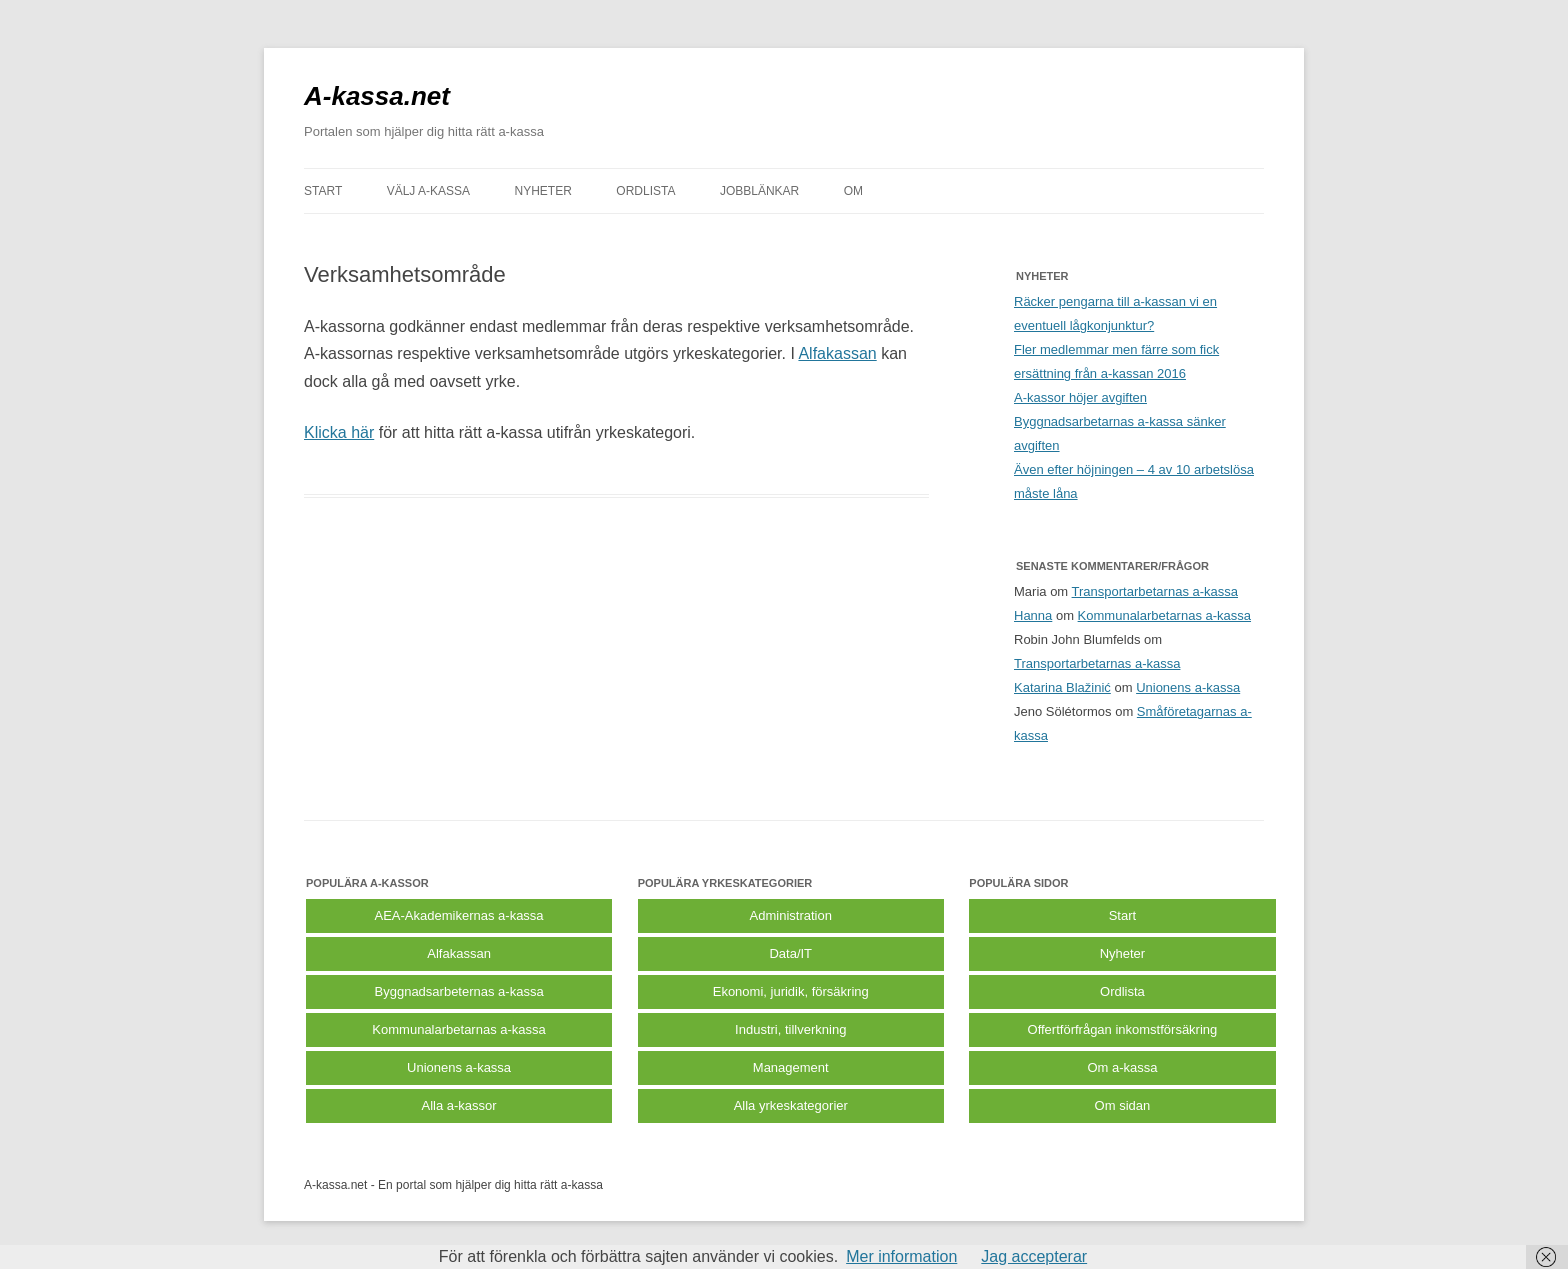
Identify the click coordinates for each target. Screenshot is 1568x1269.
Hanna (1033, 615)
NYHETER (543, 191)
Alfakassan (837, 353)
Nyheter (1123, 953)
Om (853, 191)
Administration (791, 915)
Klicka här (339, 432)
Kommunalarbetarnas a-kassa (1164, 615)
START (323, 191)
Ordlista (1122, 991)
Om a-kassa (1122, 1067)
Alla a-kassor (459, 1105)
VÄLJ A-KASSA (428, 191)
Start (1122, 915)
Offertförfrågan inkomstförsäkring (1123, 1029)
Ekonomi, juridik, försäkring (791, 991)
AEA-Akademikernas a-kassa (459, 915)
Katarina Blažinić (1062, 687)
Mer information (901, 1256)
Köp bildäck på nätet (660, 1185)
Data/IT (790, 953)
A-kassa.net (377, 96)
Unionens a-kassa (1188, 687)
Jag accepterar (1034, 1256)
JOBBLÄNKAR (759, 191)
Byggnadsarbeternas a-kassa (459, 991)
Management (791, 1067)
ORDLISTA (645, 191)
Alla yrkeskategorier (791, 1105)
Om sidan (1123, 1105)
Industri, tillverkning (790, 1029)
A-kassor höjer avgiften (1080, 397)
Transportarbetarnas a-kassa (1155, 591)
